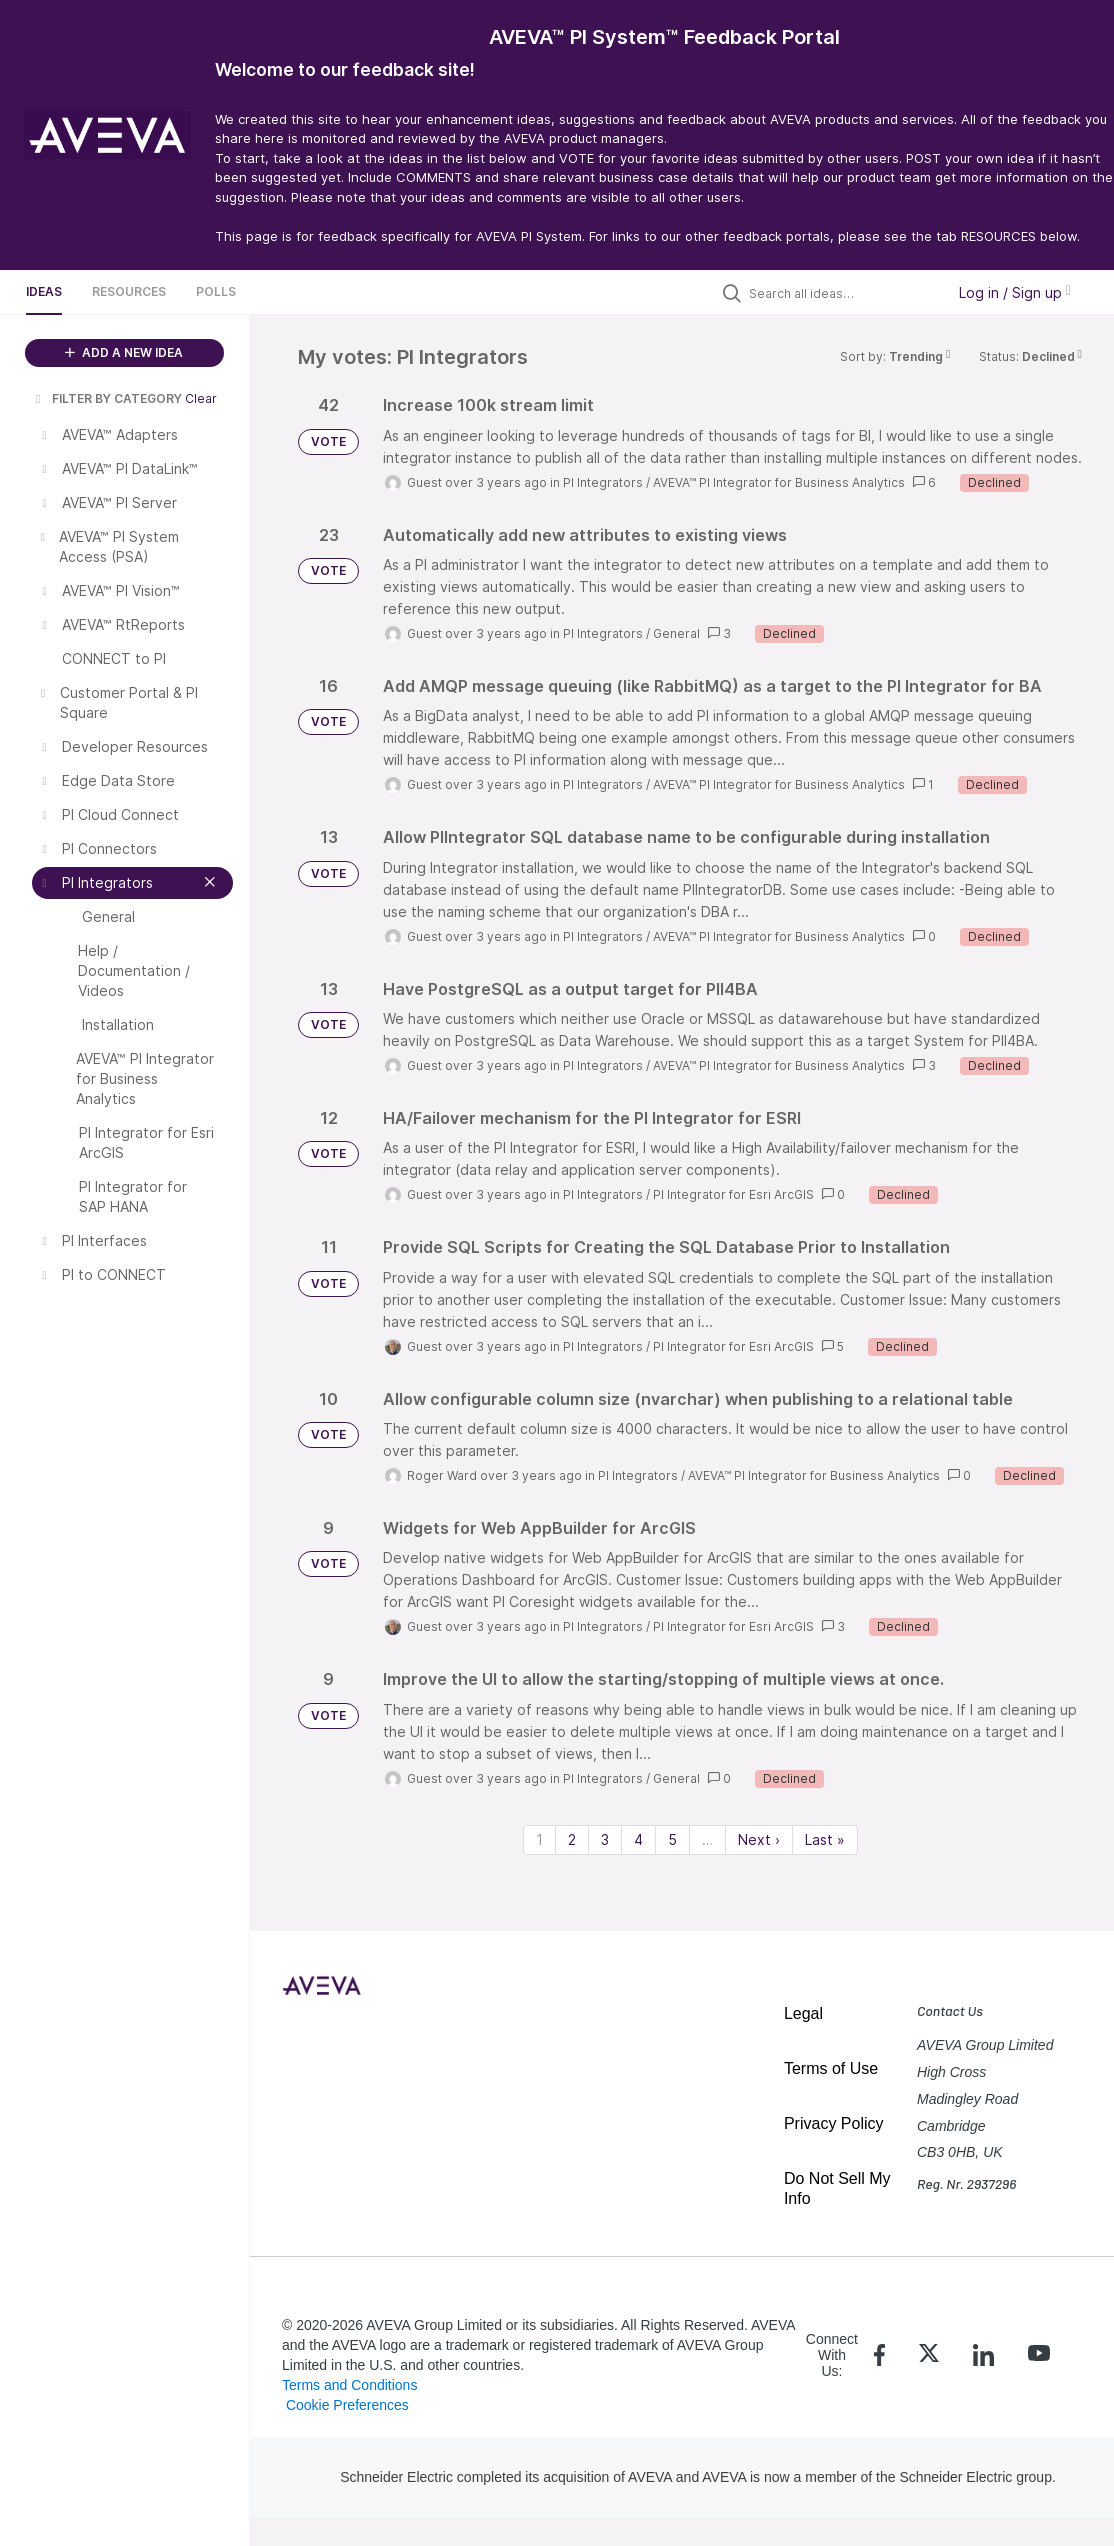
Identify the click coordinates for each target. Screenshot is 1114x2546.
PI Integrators (603, 482)
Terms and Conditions (349, 2385)
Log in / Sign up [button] (1015, 292)
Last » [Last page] (825, 1839)
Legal (803, 2013)
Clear (201, 398)
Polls (216, 291)
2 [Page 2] (572, 1839)
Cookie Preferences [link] (347, 2405)
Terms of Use (831, 2068)
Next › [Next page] (759, 1839)
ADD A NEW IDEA (124, 352)
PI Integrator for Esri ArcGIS (733, 1194)
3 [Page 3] (605, 1839)
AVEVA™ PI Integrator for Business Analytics (779, 482)
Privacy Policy (834, 2123)
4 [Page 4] (638, 1839)
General (676, 633)
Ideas (44, 291)
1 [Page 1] (539, 1839)
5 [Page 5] (672, 1839)
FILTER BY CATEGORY (107, 398)
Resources (129, 291)
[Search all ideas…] (842, 293)
